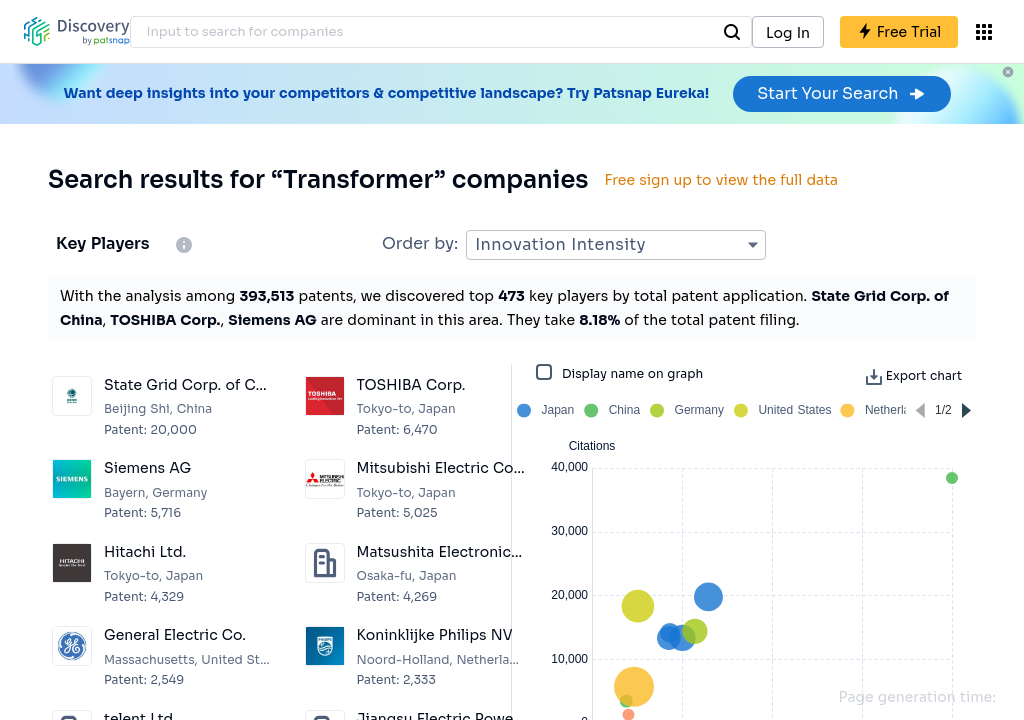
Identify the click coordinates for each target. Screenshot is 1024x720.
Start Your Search (841, 93)
